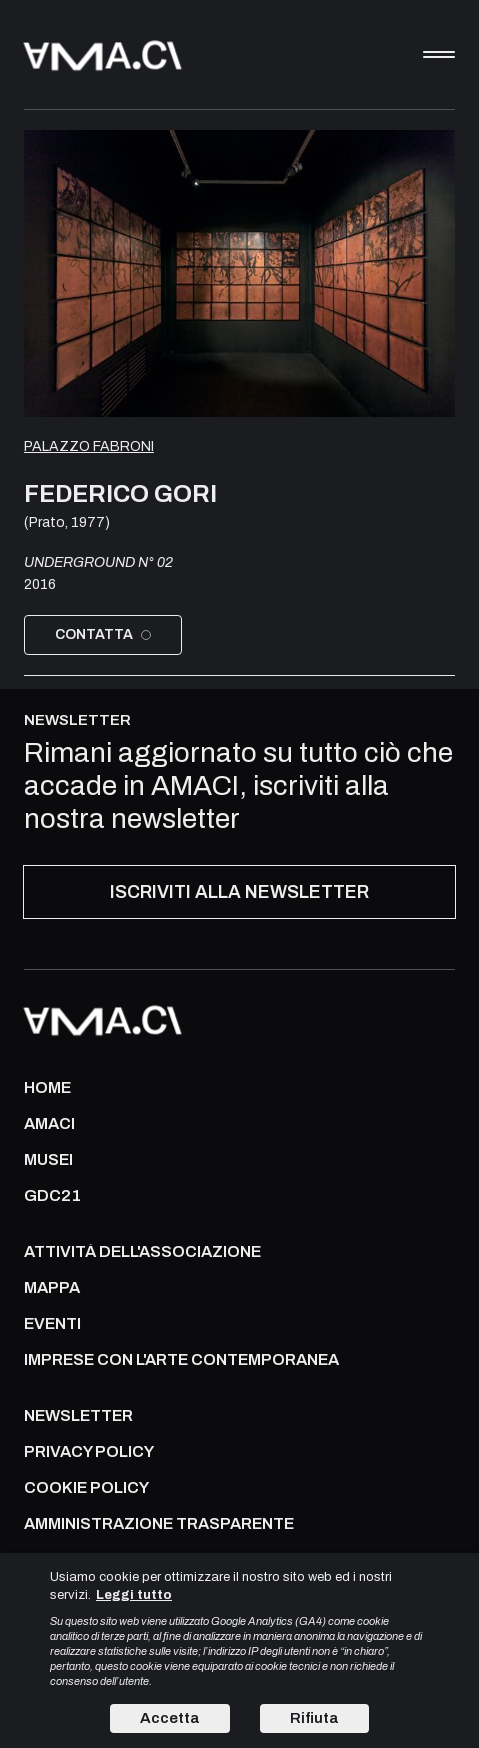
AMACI (49, 1124)
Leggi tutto (134, 1595)
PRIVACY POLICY (89, 1452)
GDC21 (52, 1196)
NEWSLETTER (78, 1416)
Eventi (52, 1324)
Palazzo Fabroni (89, 446)
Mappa (52, 1288)
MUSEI (48, 1160)
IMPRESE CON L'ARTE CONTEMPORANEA (181, 1360)
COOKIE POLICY (86, 1488)
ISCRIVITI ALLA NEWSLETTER (239, 892)
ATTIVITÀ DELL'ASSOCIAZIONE (142, 1252)
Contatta (103, 634)
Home (47, 1088)
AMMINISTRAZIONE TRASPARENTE (159, 1524)
